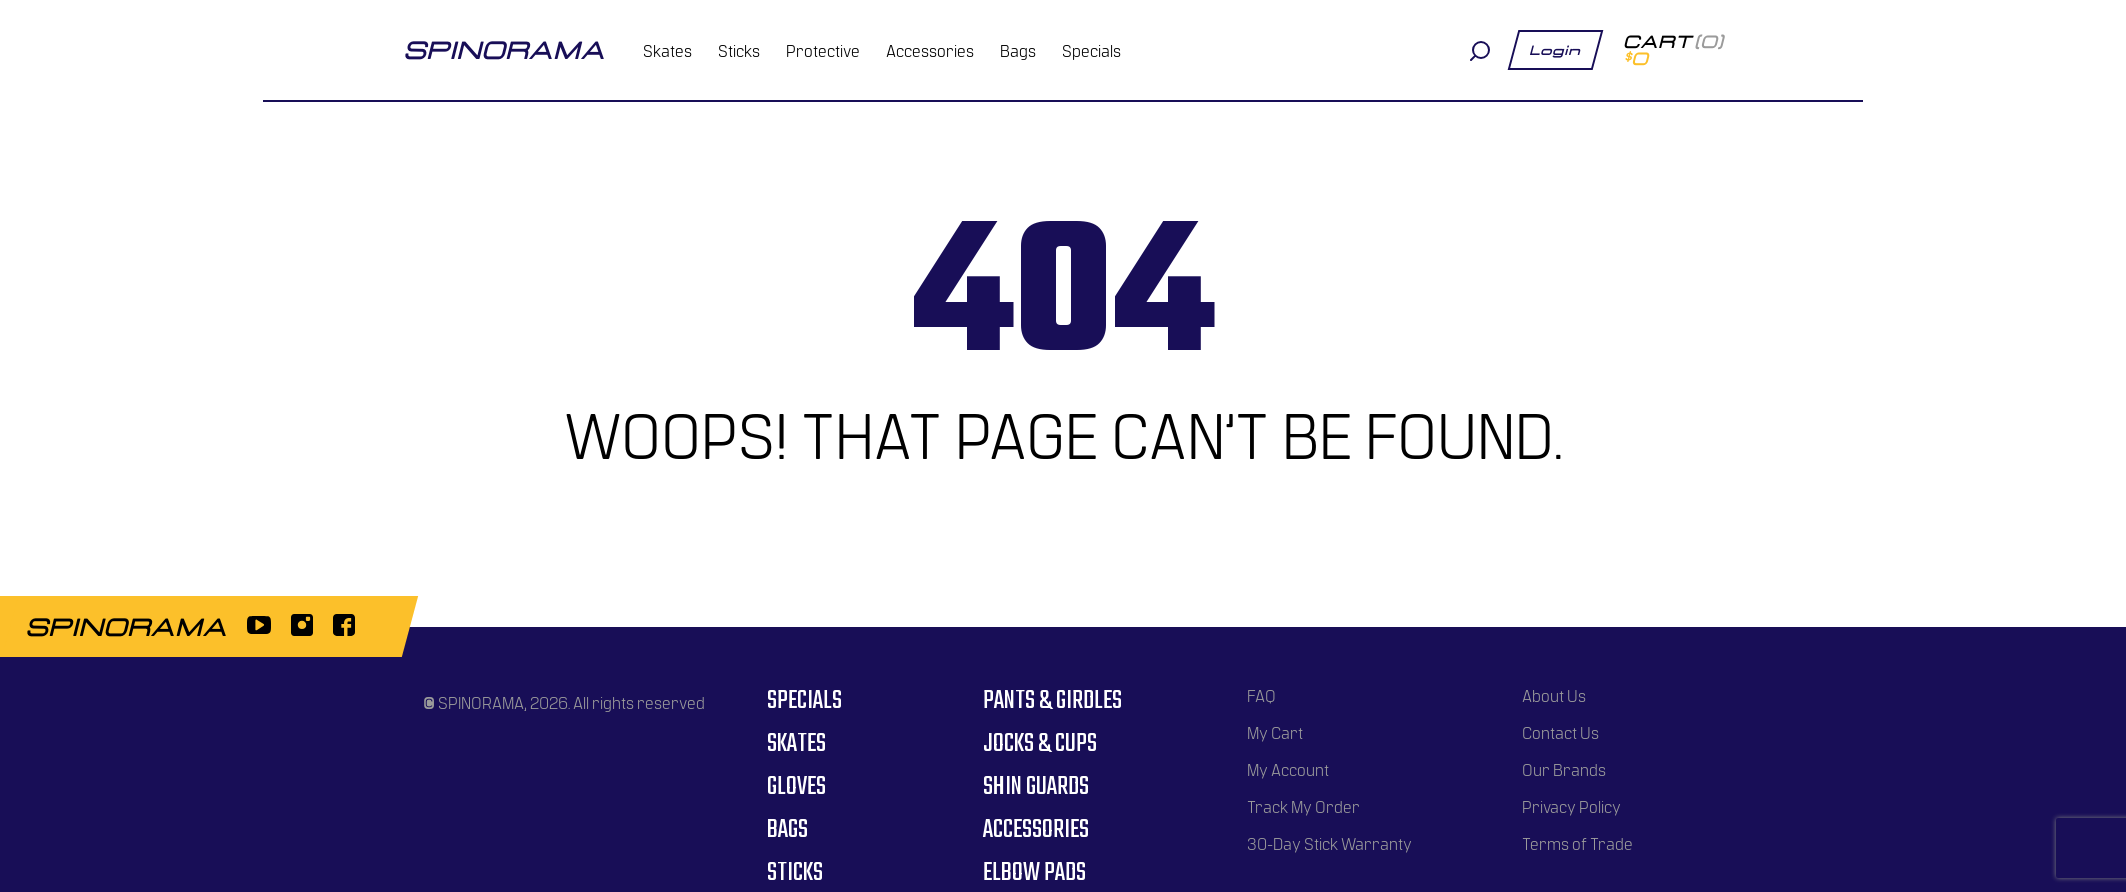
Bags (1018, 50)
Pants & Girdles (1052, 701)
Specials (1091, 50)
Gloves (796, 787)
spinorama (504, 50)
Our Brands (1564, 769)
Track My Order (1303, 806)
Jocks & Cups (1040, 744)
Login (1555, 50)
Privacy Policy (1571, 806)
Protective (823, 50)
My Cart (1275, 732)
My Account (1288, 769)
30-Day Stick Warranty (1329, 843)
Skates (667, 50)
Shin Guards (1036, 787)
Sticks (739, 50)
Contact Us (1560, 732)
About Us (1554, 695)
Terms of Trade (1577, 843)
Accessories (930, 50)
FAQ (1261, 695)
